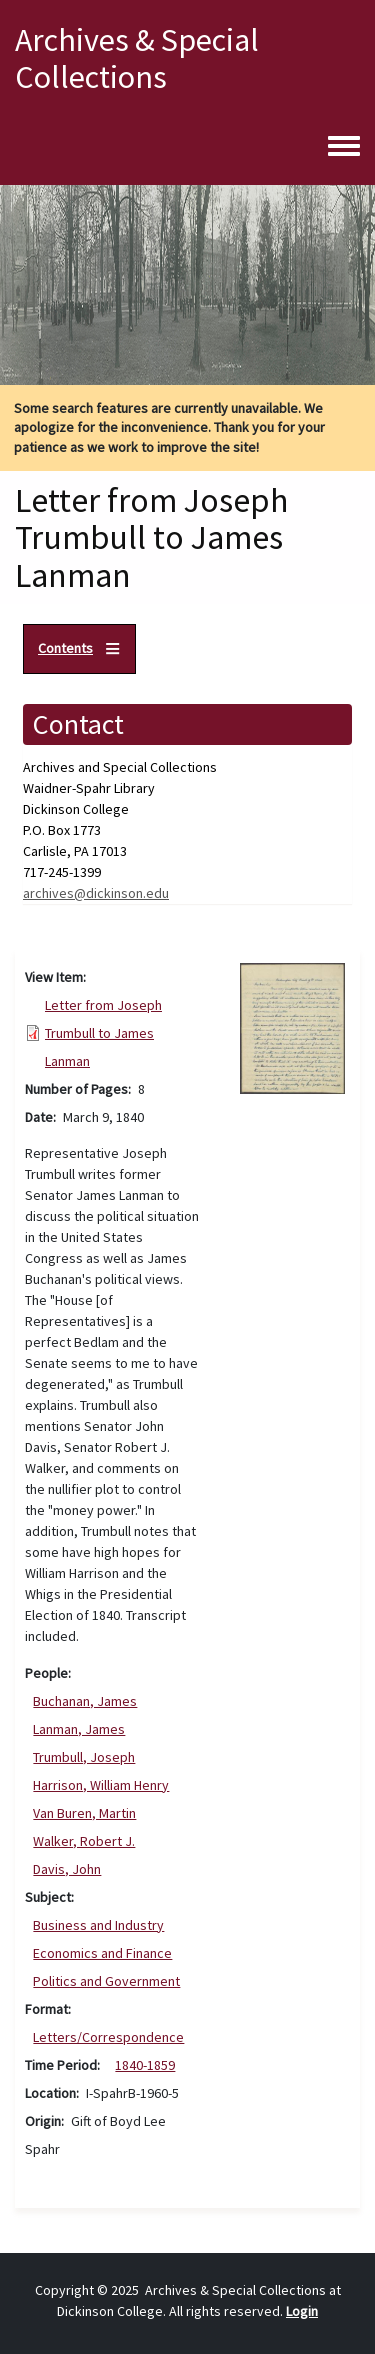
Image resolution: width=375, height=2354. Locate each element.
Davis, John (67, 1869)
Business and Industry (98, 1925)
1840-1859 (145, 2065)
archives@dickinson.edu (96, 893)
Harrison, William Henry (101, 1785)
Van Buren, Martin (84, 1813)
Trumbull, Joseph (84, 1757)
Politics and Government (106, 1981)
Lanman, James (79, 1729)
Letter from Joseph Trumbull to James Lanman (103, 1033)
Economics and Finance (102, 1953)
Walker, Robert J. (84, 1841)
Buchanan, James (85, 1701)
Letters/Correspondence (108, 2037)
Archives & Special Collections (137, 58)
